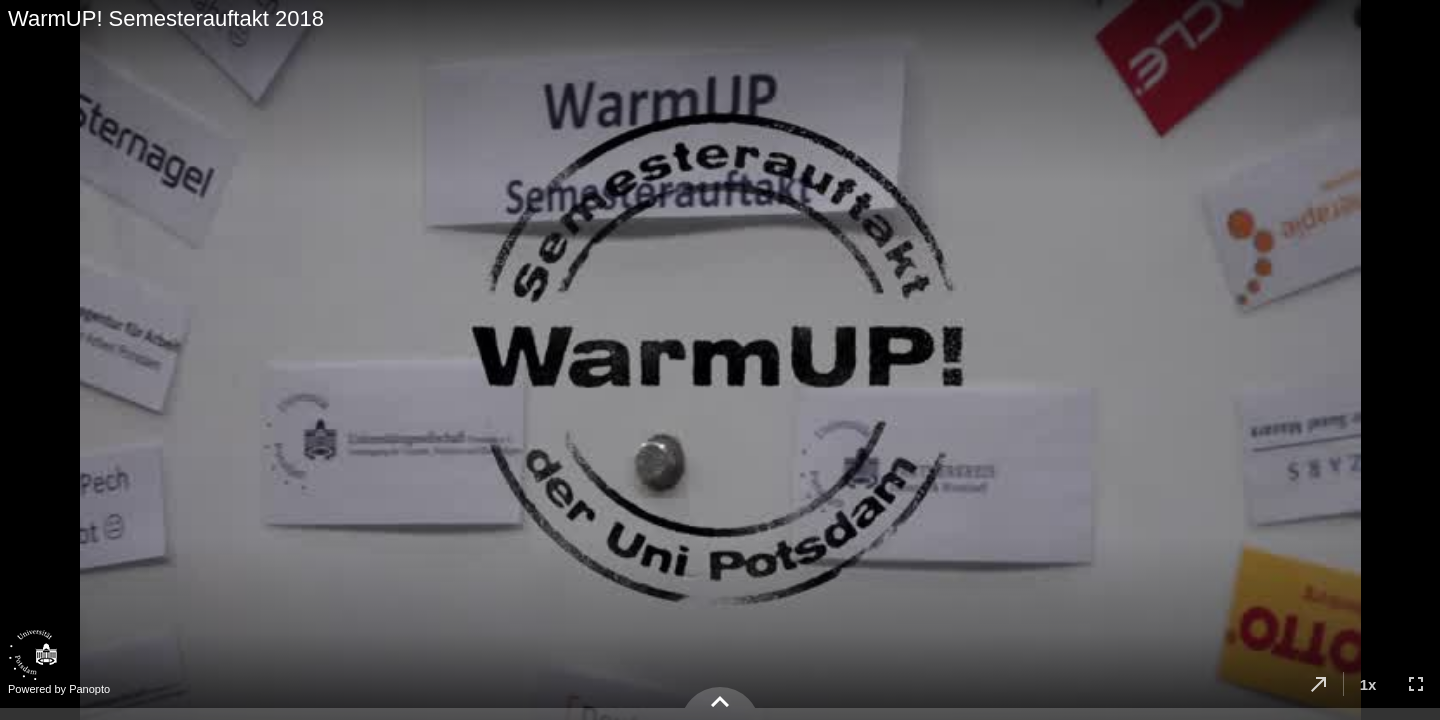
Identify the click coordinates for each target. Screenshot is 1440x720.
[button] (1319, 684)
